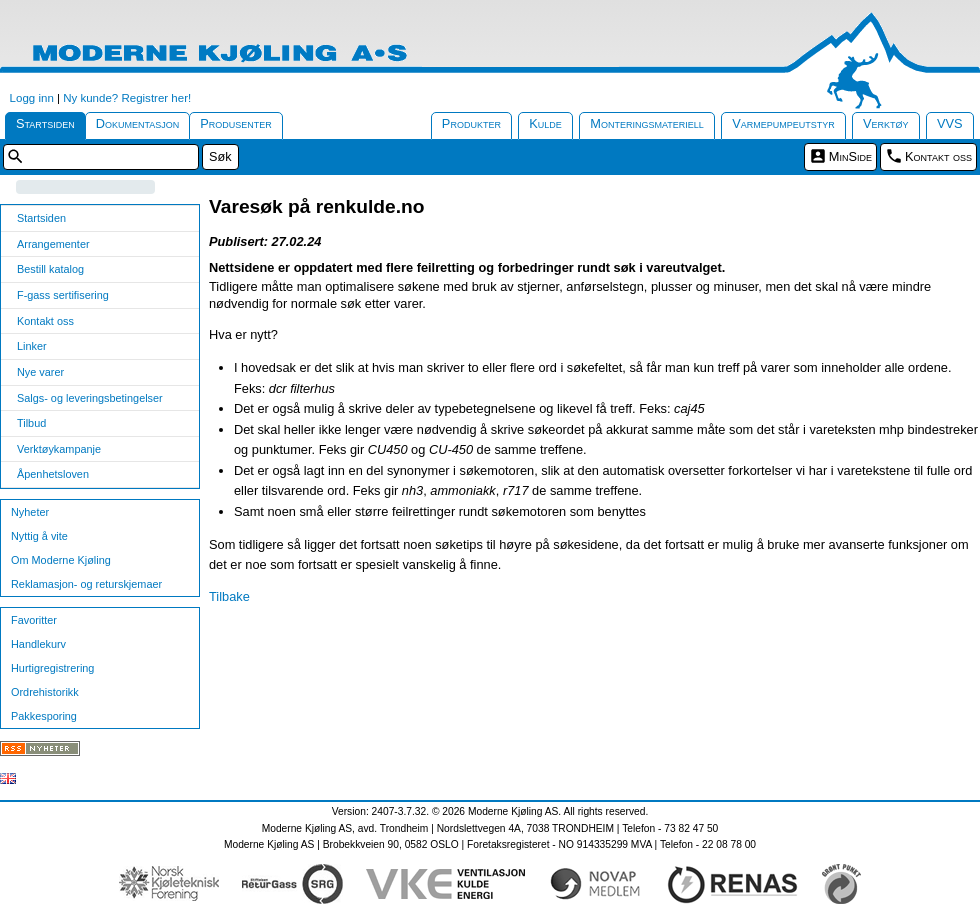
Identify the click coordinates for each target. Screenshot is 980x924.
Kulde (545, 123)
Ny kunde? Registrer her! (127, 98)
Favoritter (34, 620)
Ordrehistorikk (45, 692)
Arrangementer (53, 244)
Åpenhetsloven (53, 474)
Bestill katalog (50, 269)
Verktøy (886, 123)
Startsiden (45, 123)
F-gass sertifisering (63, 295)
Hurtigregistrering (52, 668)
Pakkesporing (44, 716)
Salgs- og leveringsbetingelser (90, 398)
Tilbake (229, 596)
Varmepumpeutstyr (783, 123)
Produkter (471, 123)
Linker (32, 346)
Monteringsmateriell (647, 123)
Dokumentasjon (138, 123)
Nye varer (40, 372)
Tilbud (31, 423)
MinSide (850, 156)
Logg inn (32, 98)
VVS (950, 123)
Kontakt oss (938, 156)
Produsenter (236, 123)
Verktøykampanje (59, 449)
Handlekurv (38, 644)
